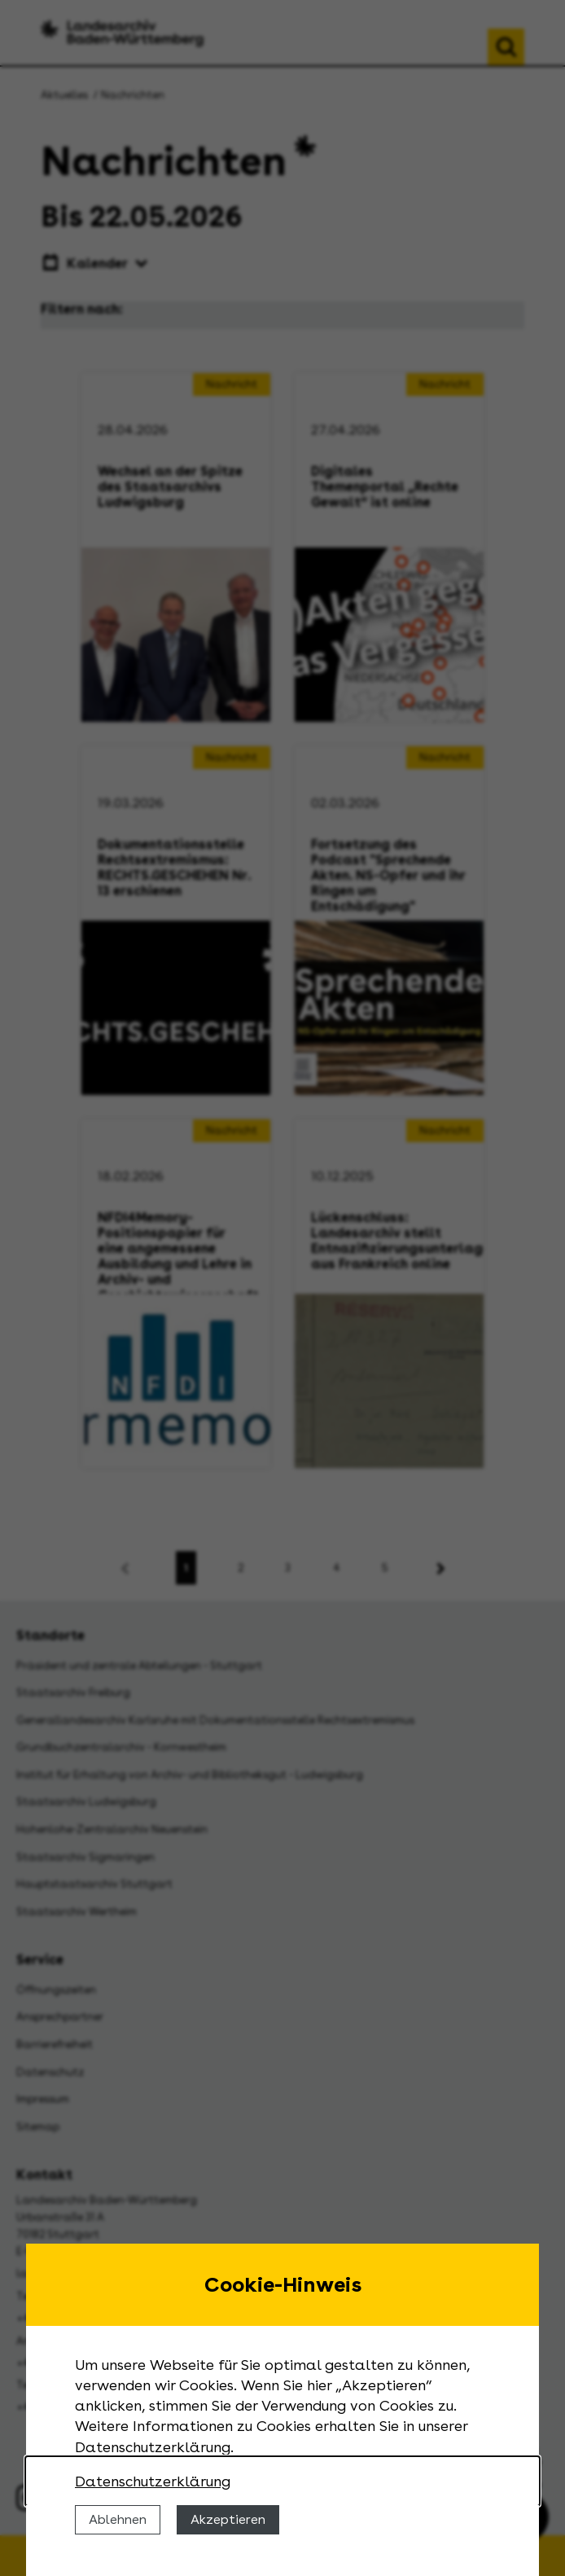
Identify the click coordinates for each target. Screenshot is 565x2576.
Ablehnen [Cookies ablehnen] (118, 2519)
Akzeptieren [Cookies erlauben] (228, 2519)
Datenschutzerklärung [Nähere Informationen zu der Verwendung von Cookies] (152, 2481)
